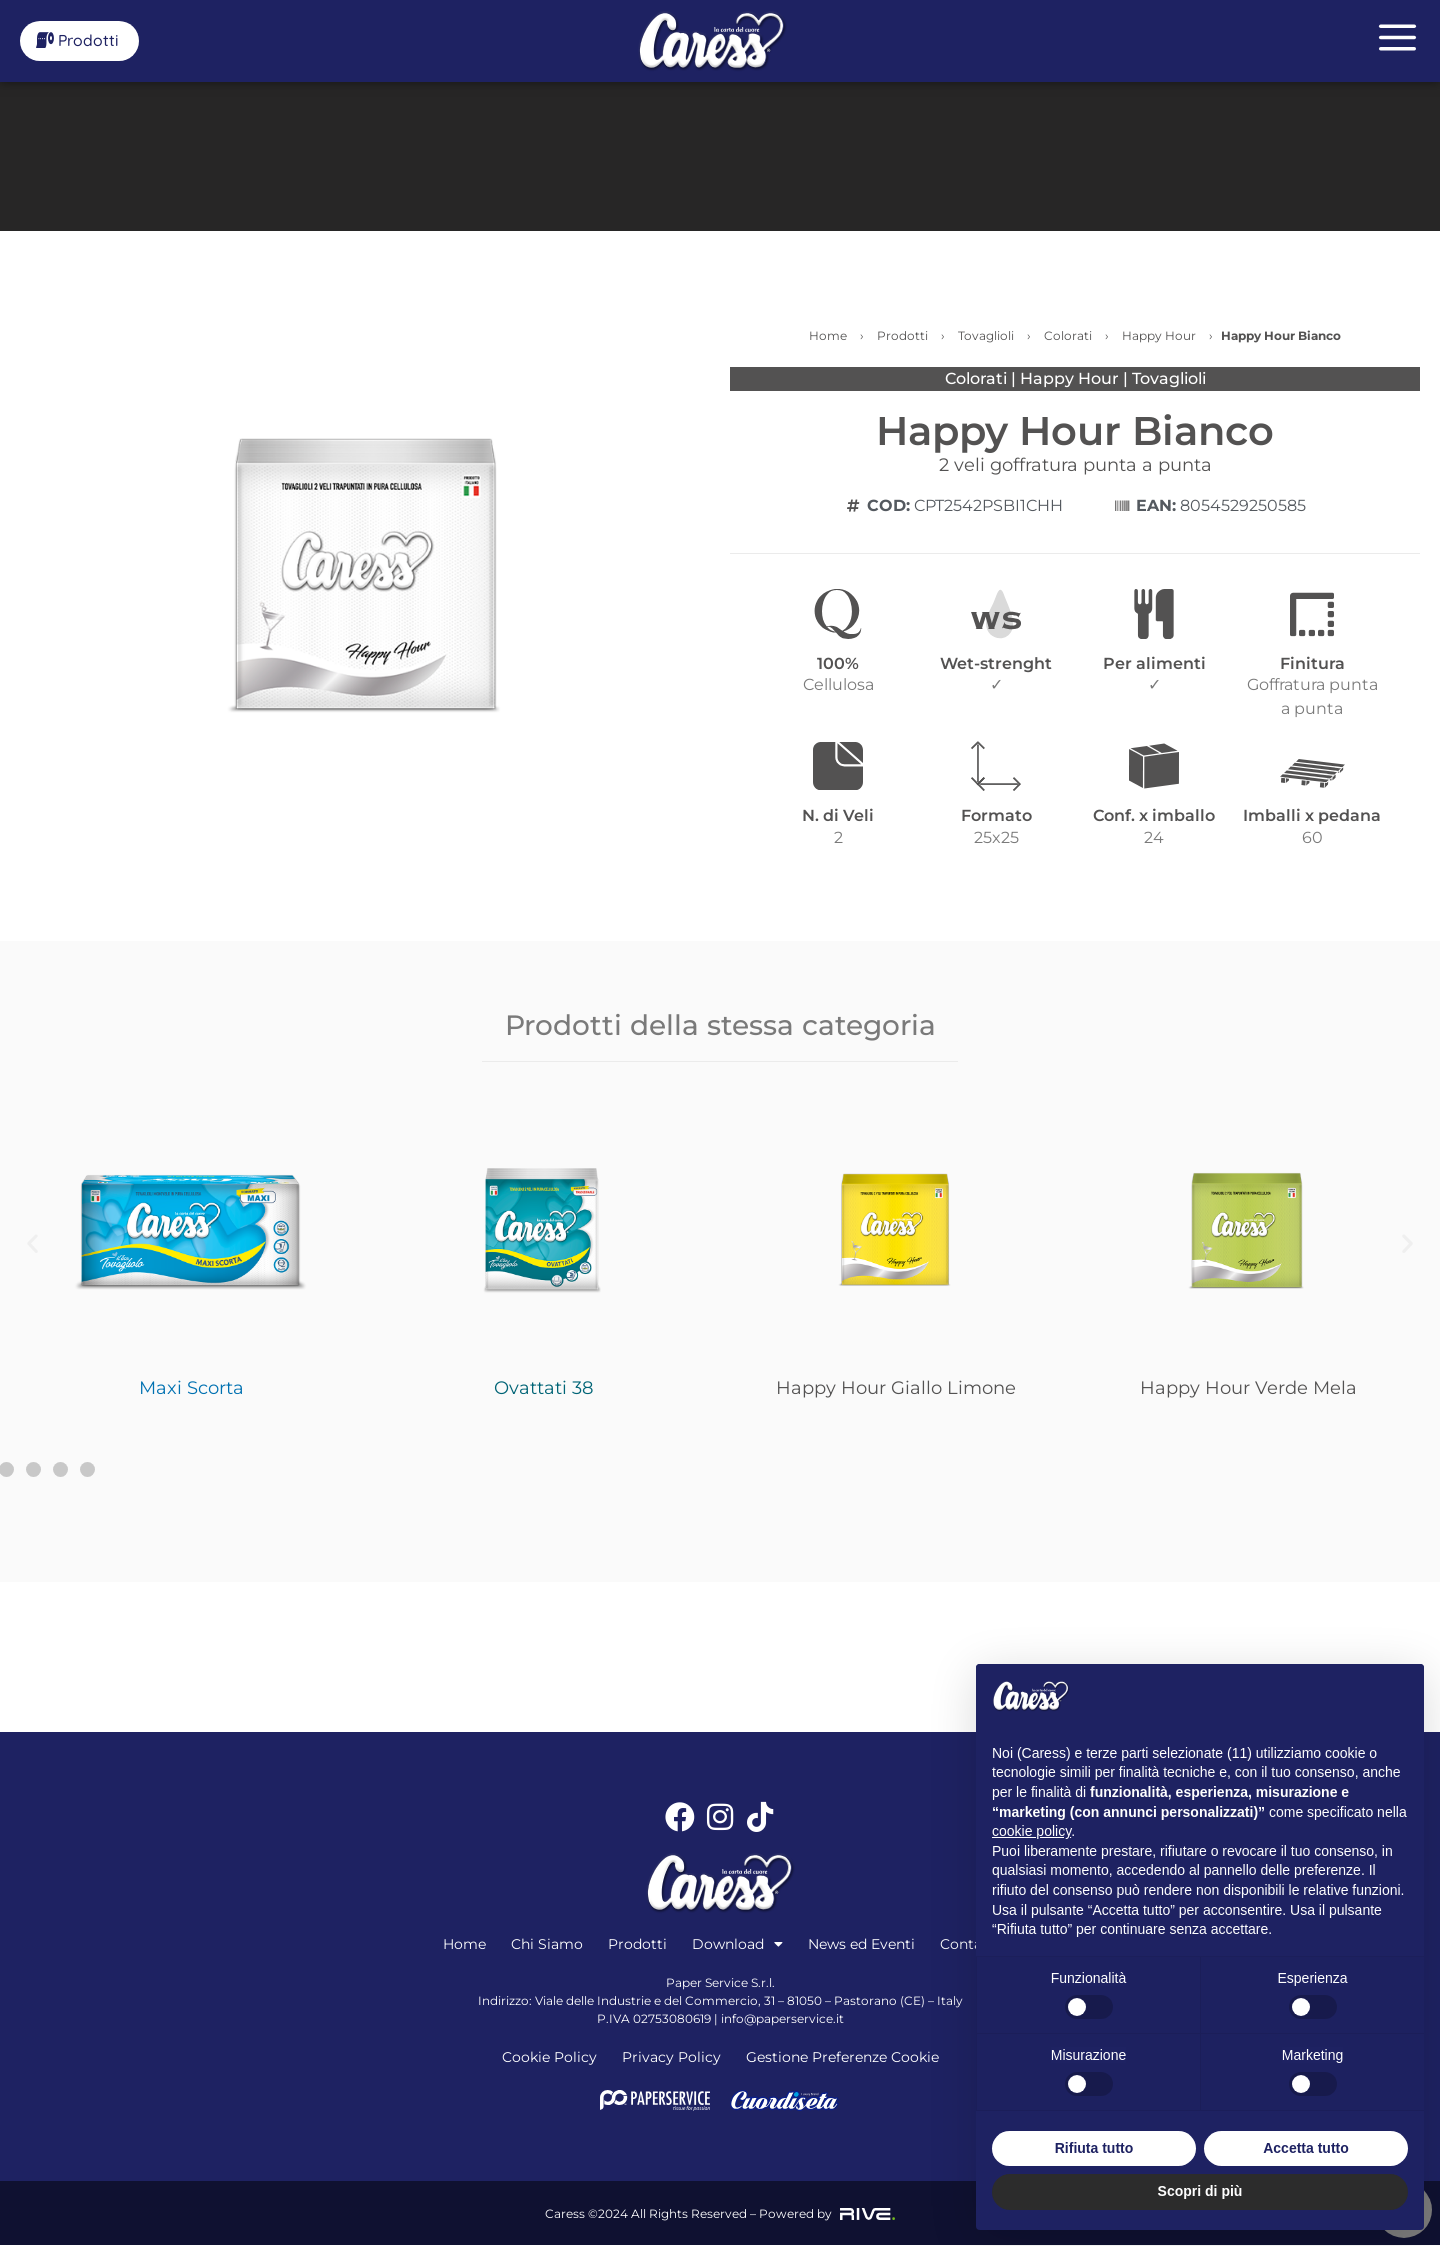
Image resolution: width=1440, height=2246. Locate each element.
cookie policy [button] (1031, 1831)
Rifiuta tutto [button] (1094, 2148)
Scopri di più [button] (1200, 2191)
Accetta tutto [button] (1306, 2148)
